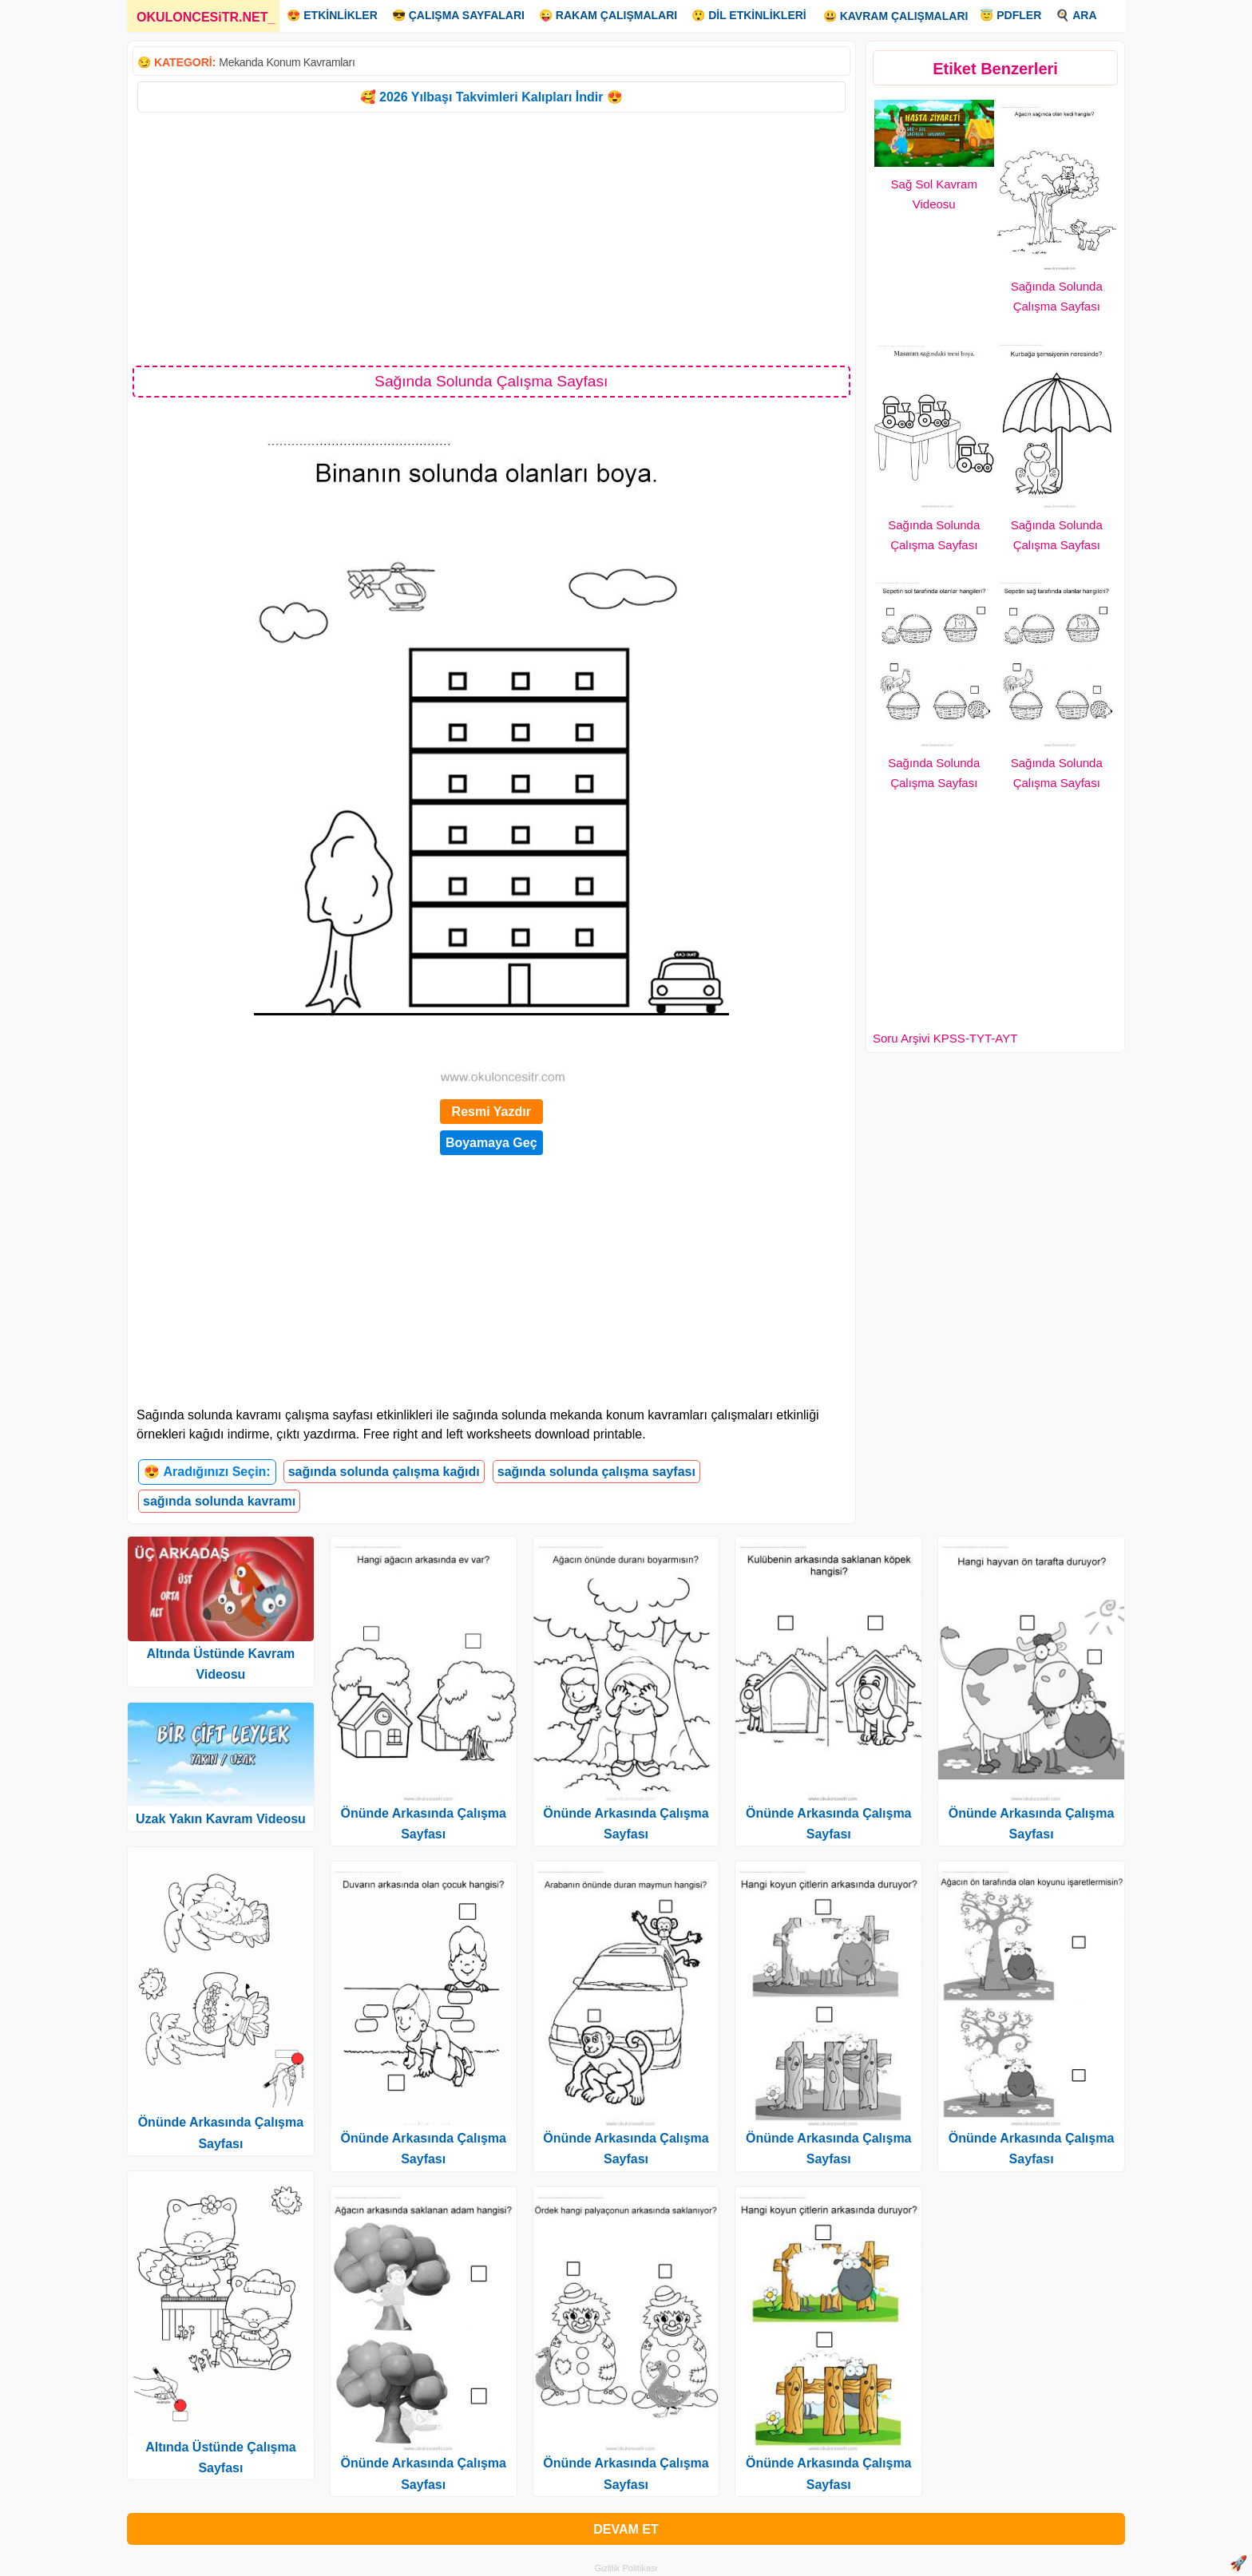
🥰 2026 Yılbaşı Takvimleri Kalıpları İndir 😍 (491, 97)
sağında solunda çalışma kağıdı (384, 1471)
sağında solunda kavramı (219, 1501)
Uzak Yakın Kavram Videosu (221, 1819)
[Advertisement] (491, 238)
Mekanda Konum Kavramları (287, 62)
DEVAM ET (625, 2529)
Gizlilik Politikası (626, 2568)
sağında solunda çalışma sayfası (596, 1471)
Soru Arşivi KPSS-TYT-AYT (945, 1038)
